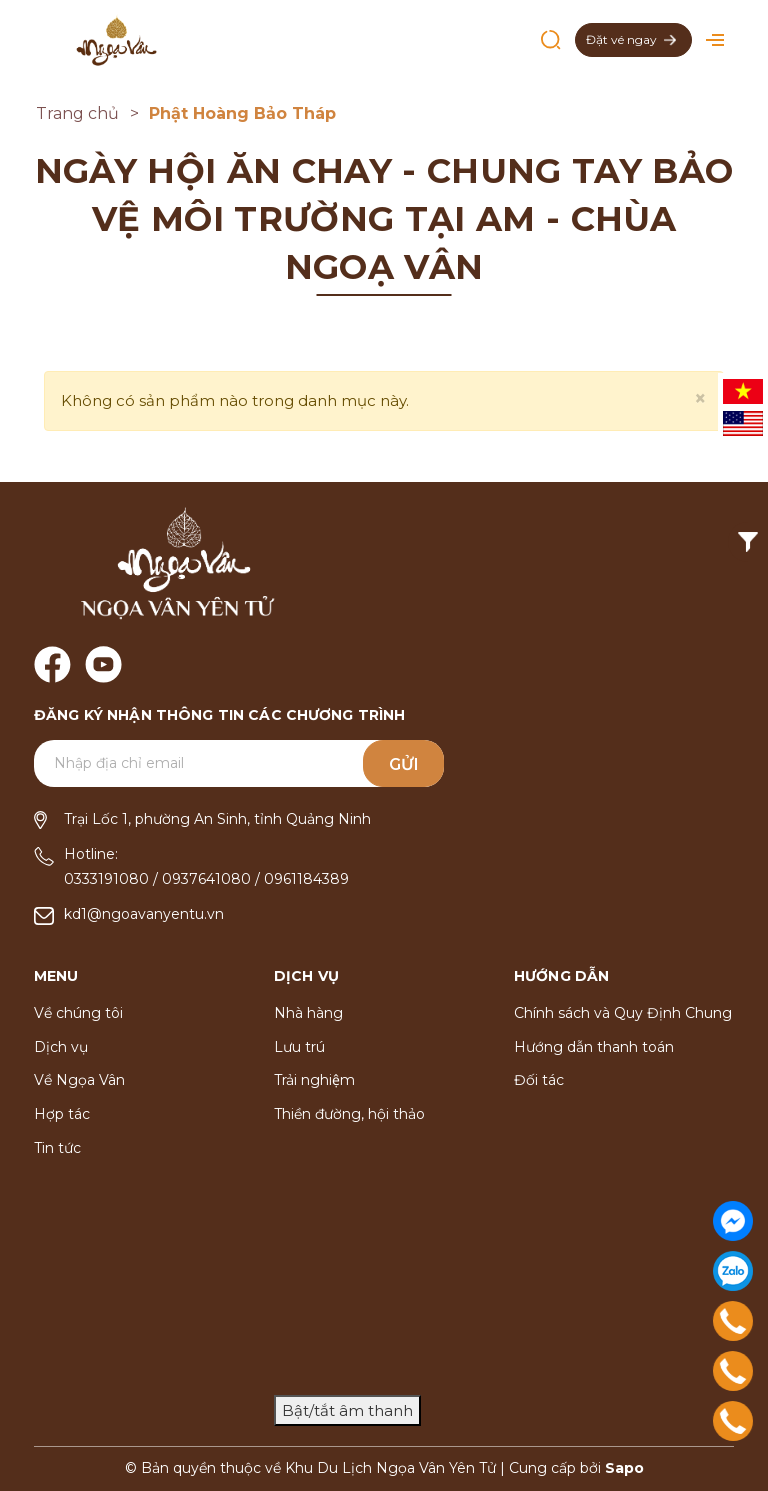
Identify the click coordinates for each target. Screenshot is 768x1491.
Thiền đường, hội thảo (349, 1114)
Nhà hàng (308, 1013)
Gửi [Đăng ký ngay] (404, 764)
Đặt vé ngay (631, 39)
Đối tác (539, 1080)
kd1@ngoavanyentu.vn (144, 914)
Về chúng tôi (78, 1013)
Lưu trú (299, 1047)
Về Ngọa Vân (79, 1080)
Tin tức (57, 1148)
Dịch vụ (61, 1047)
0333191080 (106, 879)
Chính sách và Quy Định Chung (623, 1013)
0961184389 (306, 879)
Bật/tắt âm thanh (347, 1410)
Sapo (624, 1468)
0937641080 (206, 879)
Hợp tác (62, 1114)
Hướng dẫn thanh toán (594, 1047)
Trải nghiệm (314, 1080)
